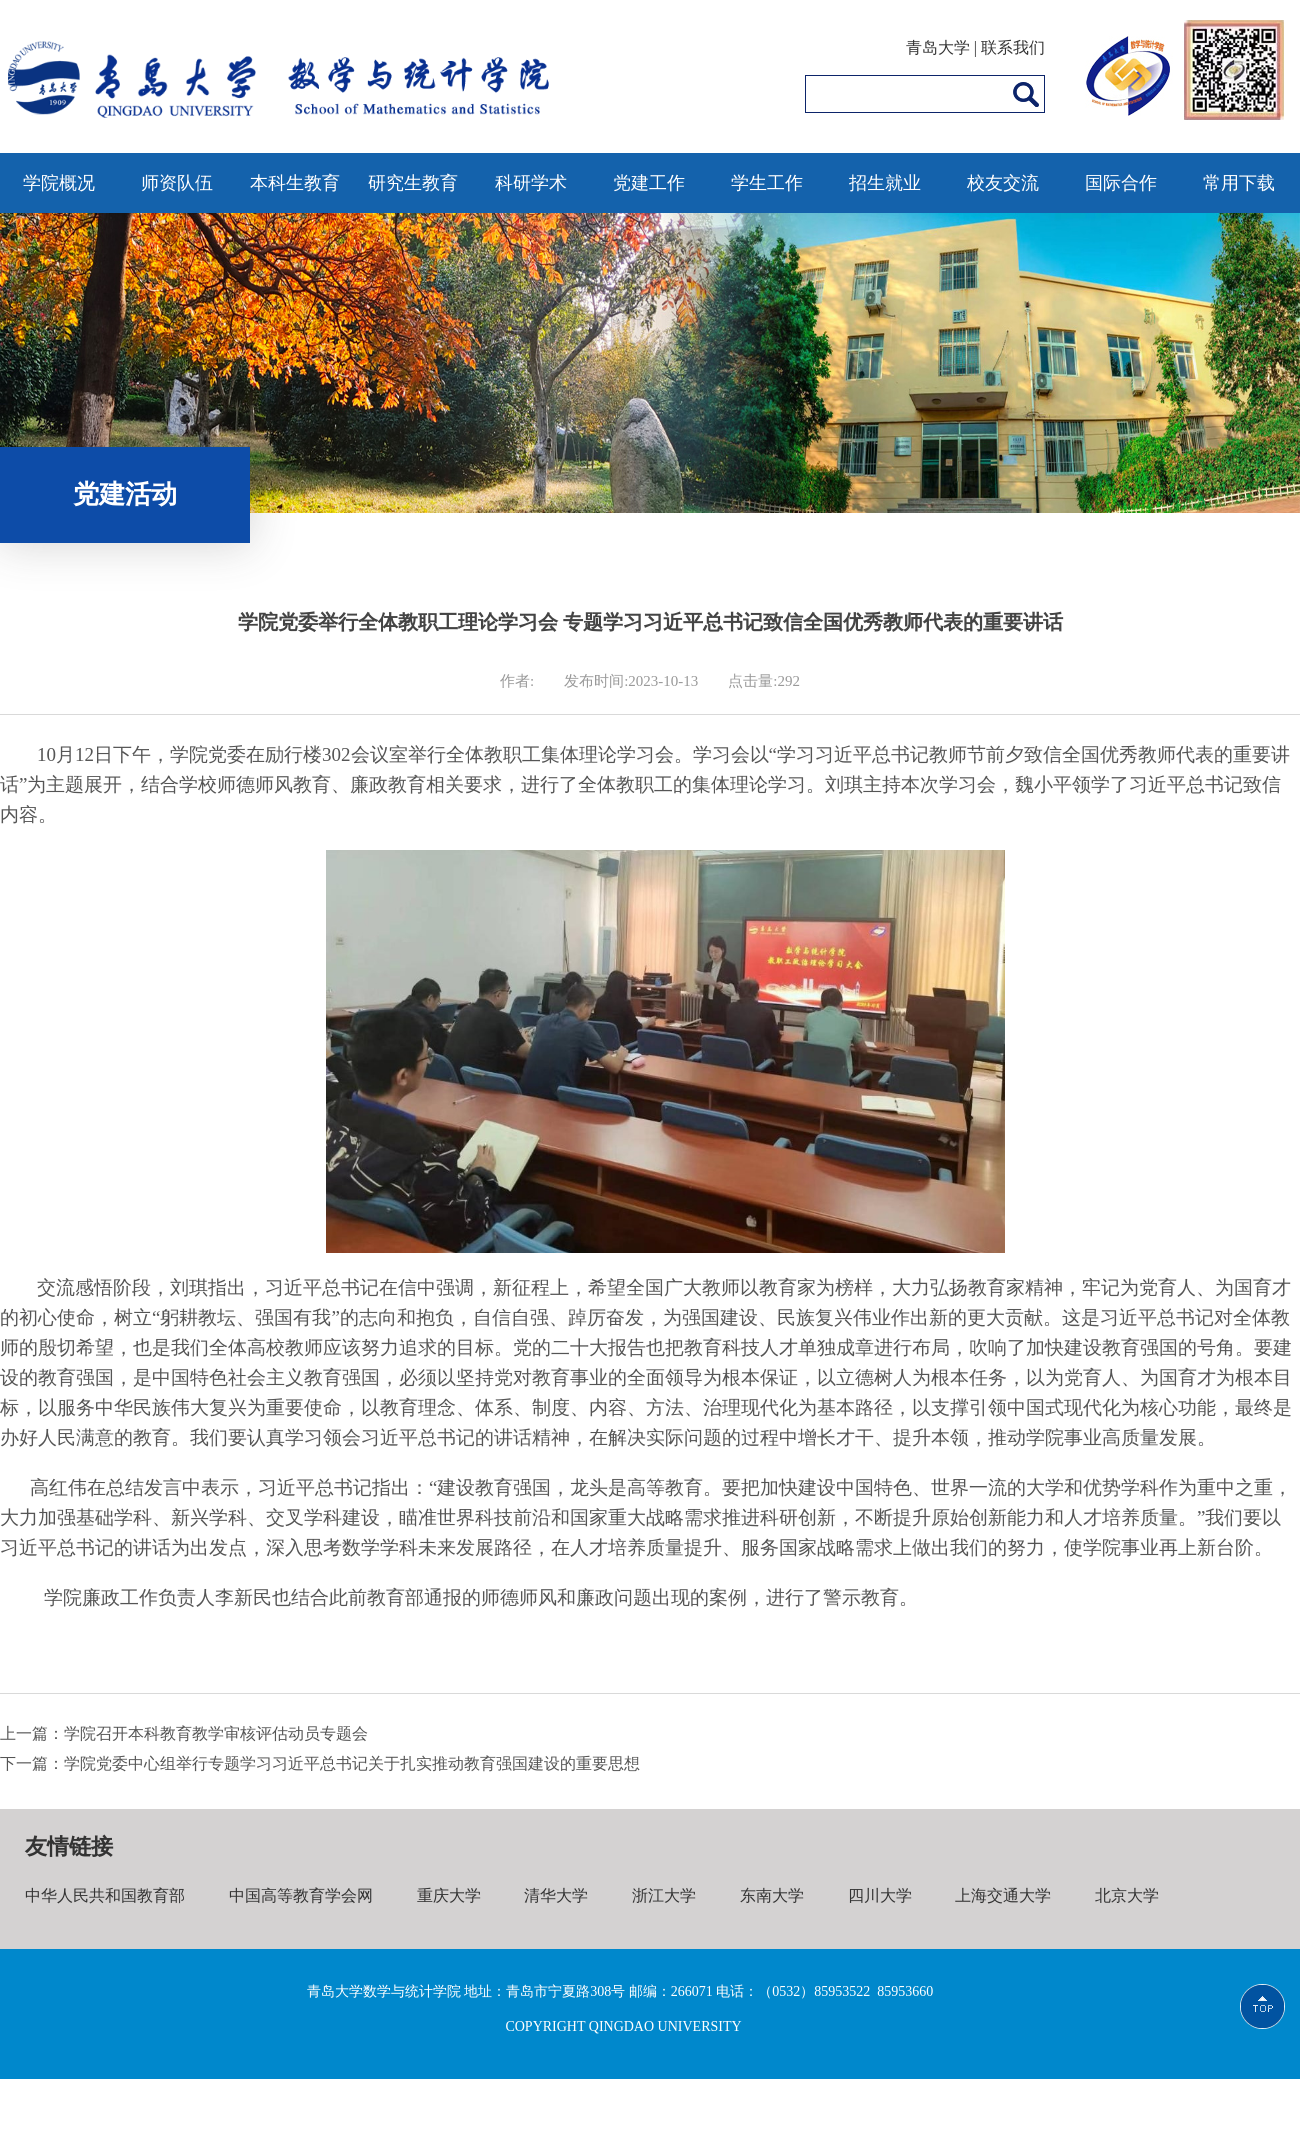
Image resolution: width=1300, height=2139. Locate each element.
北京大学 (1127, 1895)
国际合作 (1121, 183)
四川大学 (880, 1895)
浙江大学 (664, 1895)
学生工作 (767, 183)
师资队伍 (177, 183)
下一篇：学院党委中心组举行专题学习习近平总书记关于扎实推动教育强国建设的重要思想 (320, 1763)
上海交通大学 (1003, 1895)
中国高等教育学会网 (301, 1895)
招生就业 (885, 183)
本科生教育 (295, 183)
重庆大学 (449, 1895)
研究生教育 (413, 183)
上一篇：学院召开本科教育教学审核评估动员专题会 (184, 1733)
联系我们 (1013, 47)
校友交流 (1003, 183)
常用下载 (1239, 183)
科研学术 (531, 183)
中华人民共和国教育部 (105, 1895)
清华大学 (556, 1895)
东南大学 (772, 1895)
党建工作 (649, 183)
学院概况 (59, 183)
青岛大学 (938, 47)
